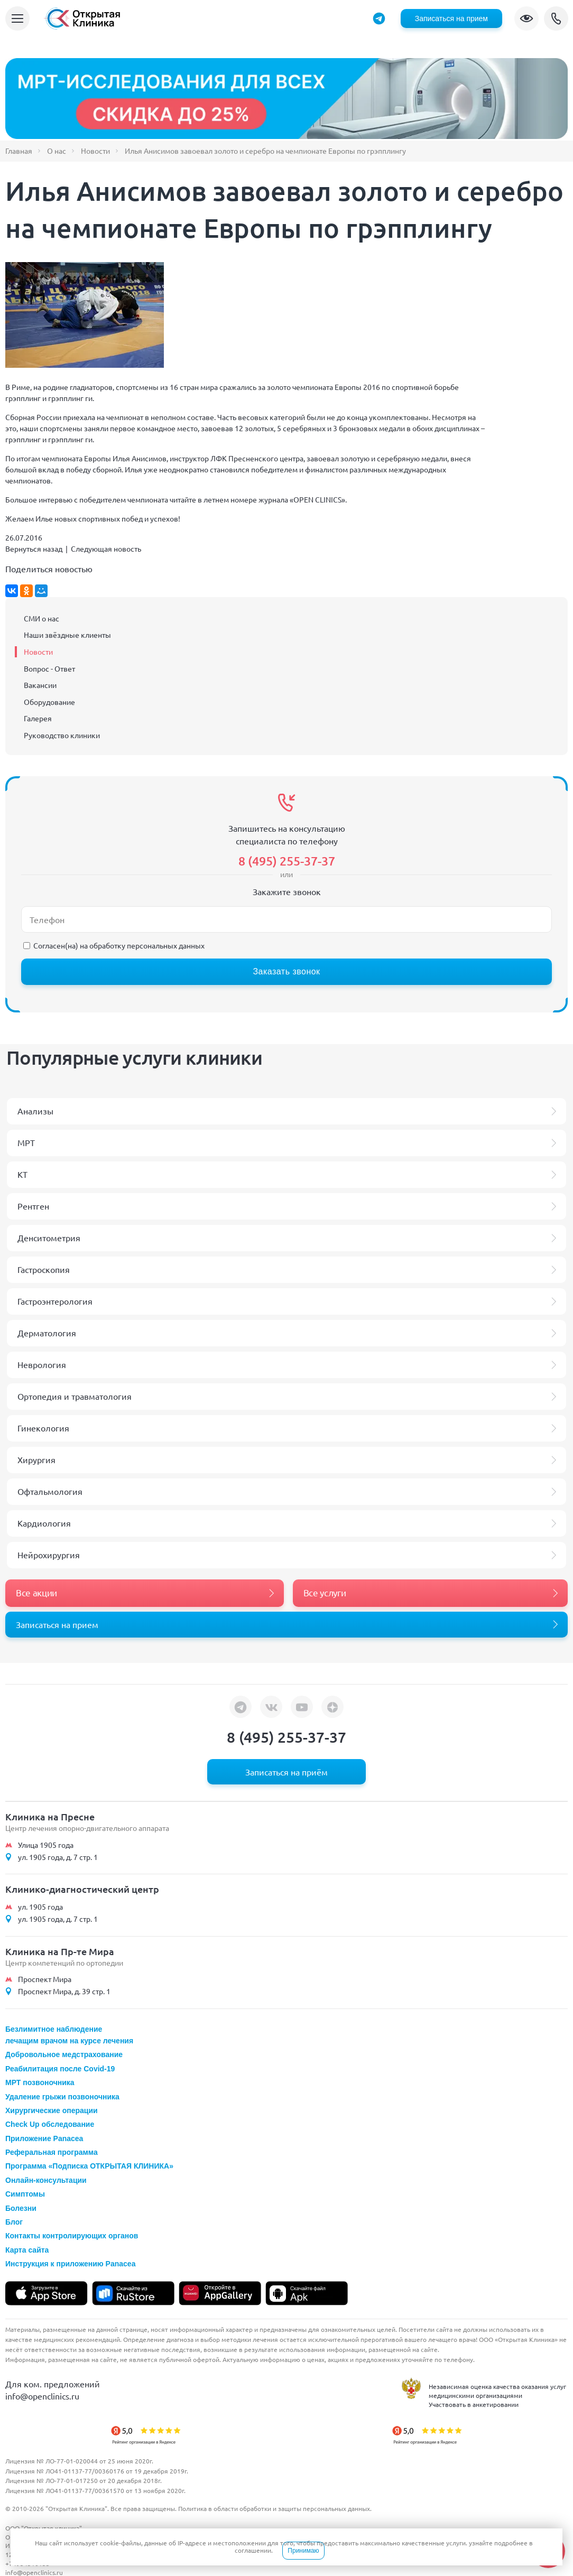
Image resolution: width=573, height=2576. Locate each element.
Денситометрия (48, 1237)
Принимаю (303, 2550)
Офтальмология (49, 1491)
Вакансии (40, 685)
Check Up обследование (49, 2124)
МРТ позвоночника (40, 2082)
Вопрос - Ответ (49, 668)
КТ (22, 1174)
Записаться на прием (451, 18)
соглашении (253, 2550)
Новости (38, 651)
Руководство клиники (62, 735)
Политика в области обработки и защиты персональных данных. (275, 2508)
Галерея (38, 718)
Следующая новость (106, 548)
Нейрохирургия (48, 1554)
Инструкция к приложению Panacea (70, 2263)
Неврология (41, 1364)
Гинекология (43, 1427)
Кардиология (44, 1523)
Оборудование (49, 701)
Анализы (35, 1110)
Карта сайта (27, 2250)
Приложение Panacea (44, 2138)
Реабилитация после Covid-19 (60, 2068)
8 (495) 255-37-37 (556, 18)
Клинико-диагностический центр (82, 1889)
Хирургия (36, 1459)
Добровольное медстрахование (64, 2054)
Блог (14, 2222)
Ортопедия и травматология (74, 1396)
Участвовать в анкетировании (474, 2404)
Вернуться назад (33, 548)
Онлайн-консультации (46, 2180)
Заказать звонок (286, 971)
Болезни (20, 2208)
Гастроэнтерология (55, 1301)
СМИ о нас (41, 618)
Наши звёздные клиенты (67, 634)
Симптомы (25, 2194)
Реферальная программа (51, 2152)
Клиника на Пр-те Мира (59, 1951)
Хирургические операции (51, 2110)
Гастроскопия (43, 1269)
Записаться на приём (286, 1771)
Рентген (33, 1206)
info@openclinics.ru (42, 2396)
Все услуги (324, 1592)
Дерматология (46, 1332)
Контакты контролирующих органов (71, 2235)
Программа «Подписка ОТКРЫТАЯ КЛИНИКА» (89, 2166)
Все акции (36, 1592)
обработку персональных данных (147, 945)
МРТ (26, 1142)
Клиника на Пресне (50, 1816)
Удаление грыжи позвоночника (62, 2097)
